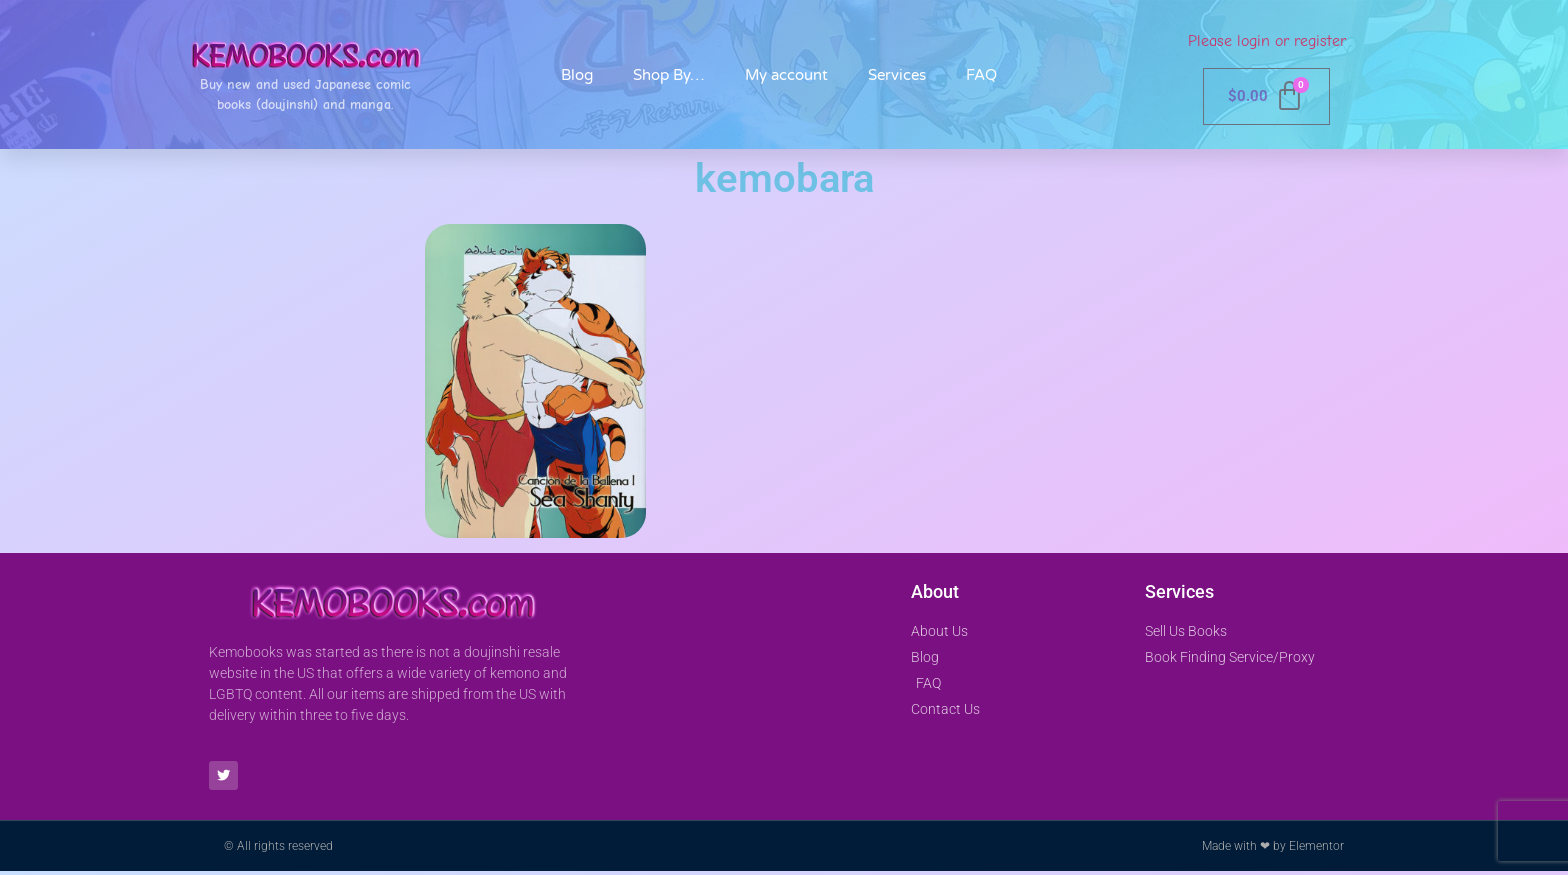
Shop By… (669, 75)
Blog (577, 75)
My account (786, 75)
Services (897, 75)
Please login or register (1267, 41)
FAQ (981, 75)
